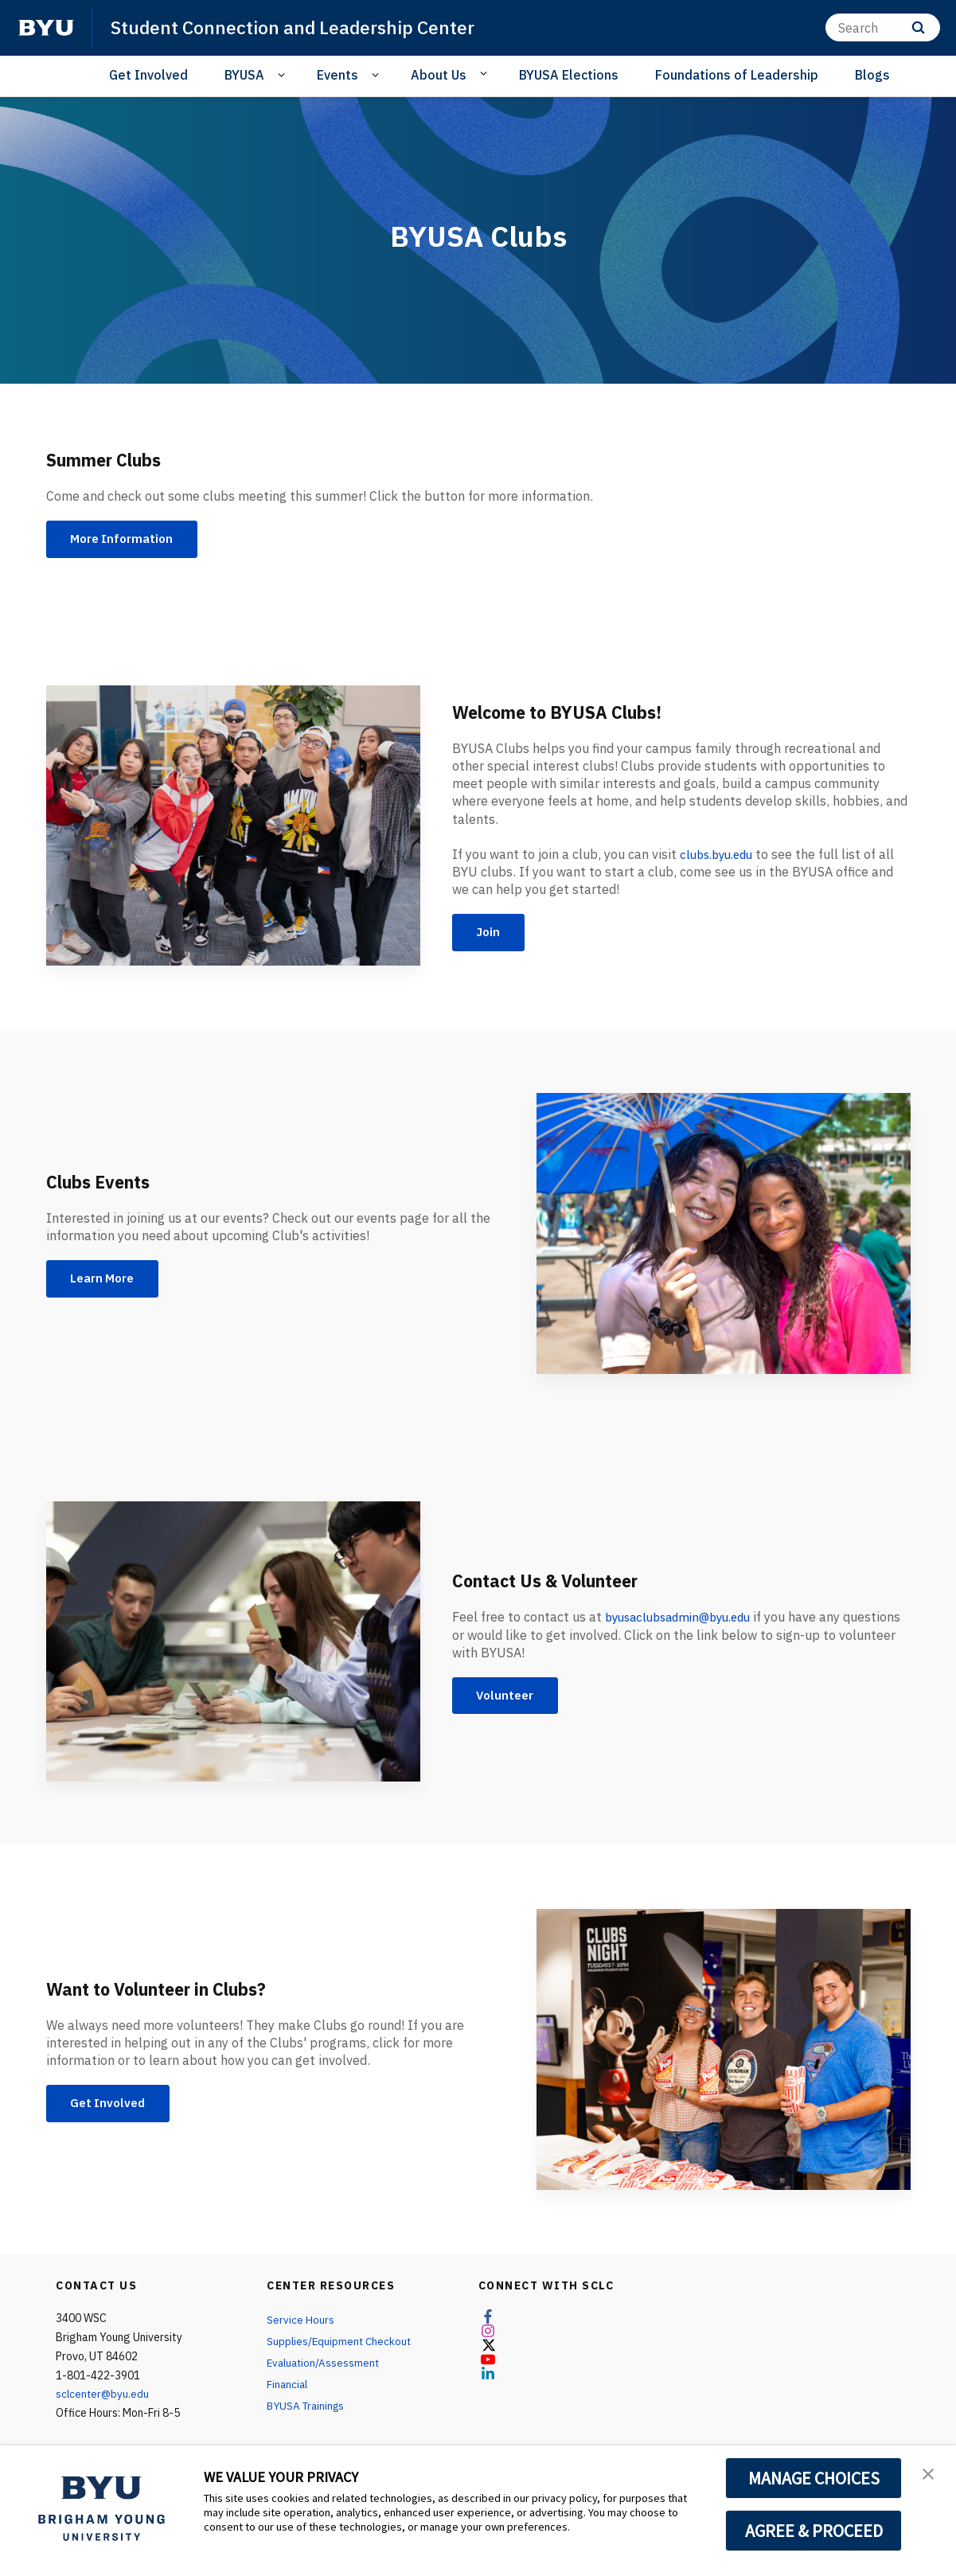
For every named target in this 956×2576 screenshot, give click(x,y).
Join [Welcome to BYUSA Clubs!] (490, 935)
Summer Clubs (113, 459)
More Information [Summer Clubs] (126, 540)
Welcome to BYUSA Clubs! (572, 713)
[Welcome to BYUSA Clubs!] (233, 828)
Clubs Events (106, 1183)
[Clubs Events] (724, 1236)
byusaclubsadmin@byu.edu (685, 1618)
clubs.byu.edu (720, 856)
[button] (930, 2474)
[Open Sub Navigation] (284, 75)
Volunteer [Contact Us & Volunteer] (508, 1699)
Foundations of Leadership (736, 75)
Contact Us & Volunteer (559, 1581)
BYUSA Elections (568, 75)
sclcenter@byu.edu (103, 2397)
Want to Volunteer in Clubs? (174, 1990)
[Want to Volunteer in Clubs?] (724, 2052)
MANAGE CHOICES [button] (814, 2478)
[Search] (882, 27)
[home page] (46, 28)
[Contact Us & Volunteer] (233, 1644)
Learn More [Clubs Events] (107, 1282)
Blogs (872, 75)
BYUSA (244, 75)
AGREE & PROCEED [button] (814, 2530)
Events (337, 75)
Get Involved (148, 75)
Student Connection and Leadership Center (299, 27)
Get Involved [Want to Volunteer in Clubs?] (112, 2106)
